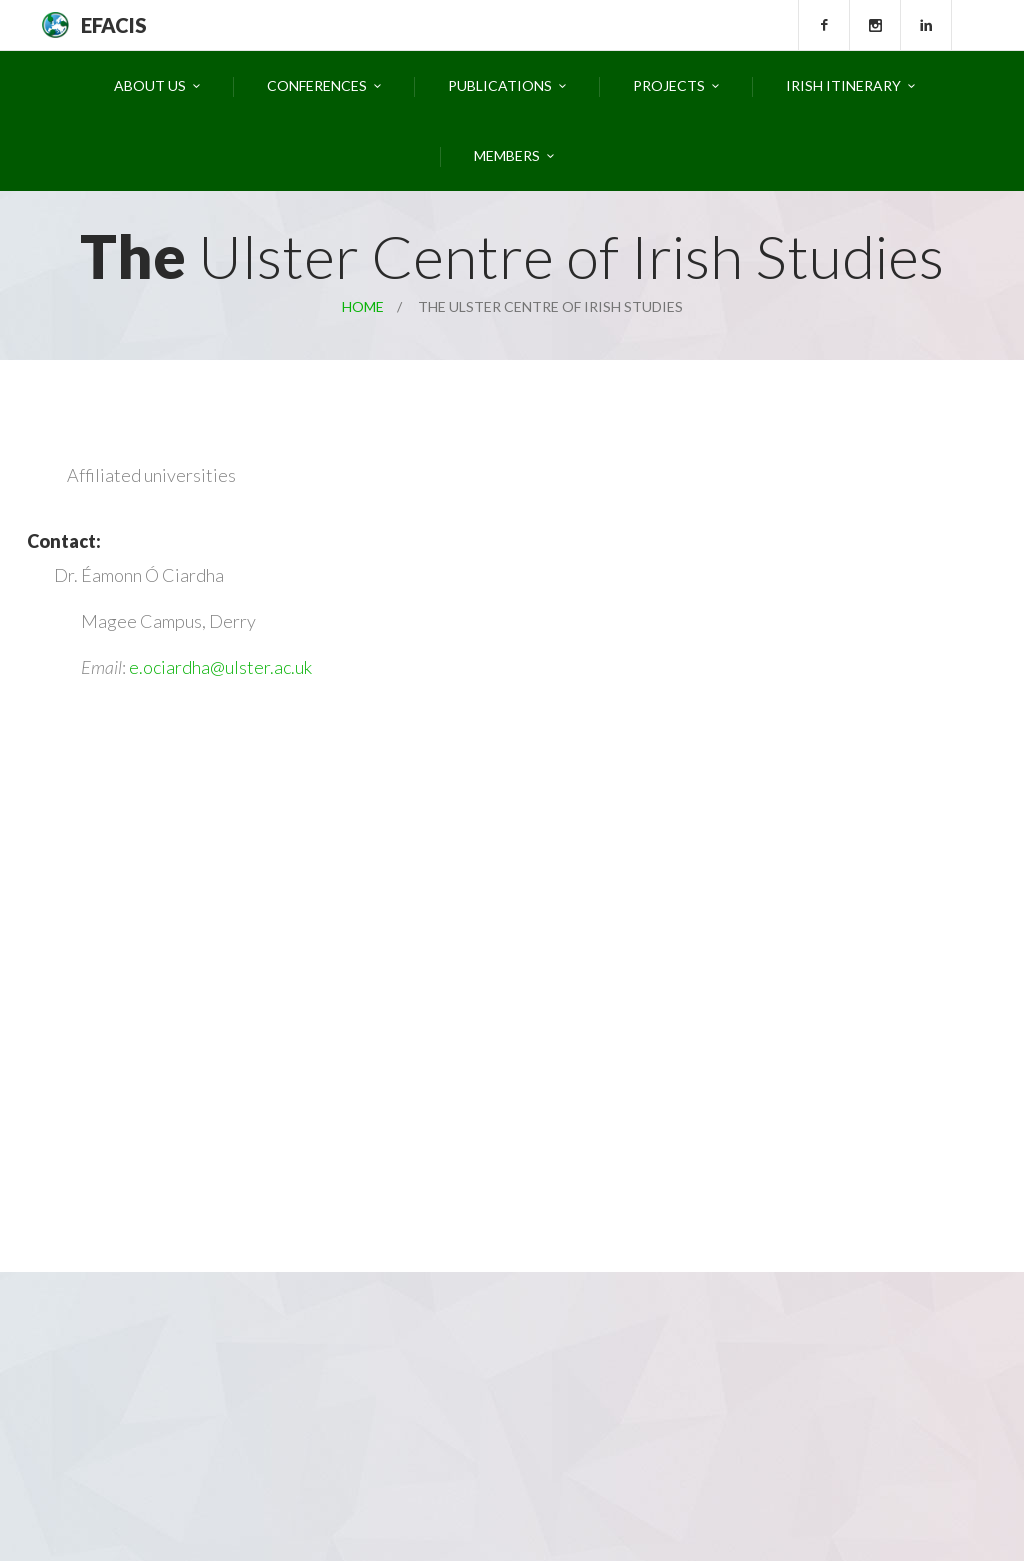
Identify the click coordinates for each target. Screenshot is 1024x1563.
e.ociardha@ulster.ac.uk (220, 667)
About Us (150, 85)
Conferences (317, 85)
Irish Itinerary (843, 85)
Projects (669, 85)
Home (363, 306)
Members (507, 155)
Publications (500, 85)
